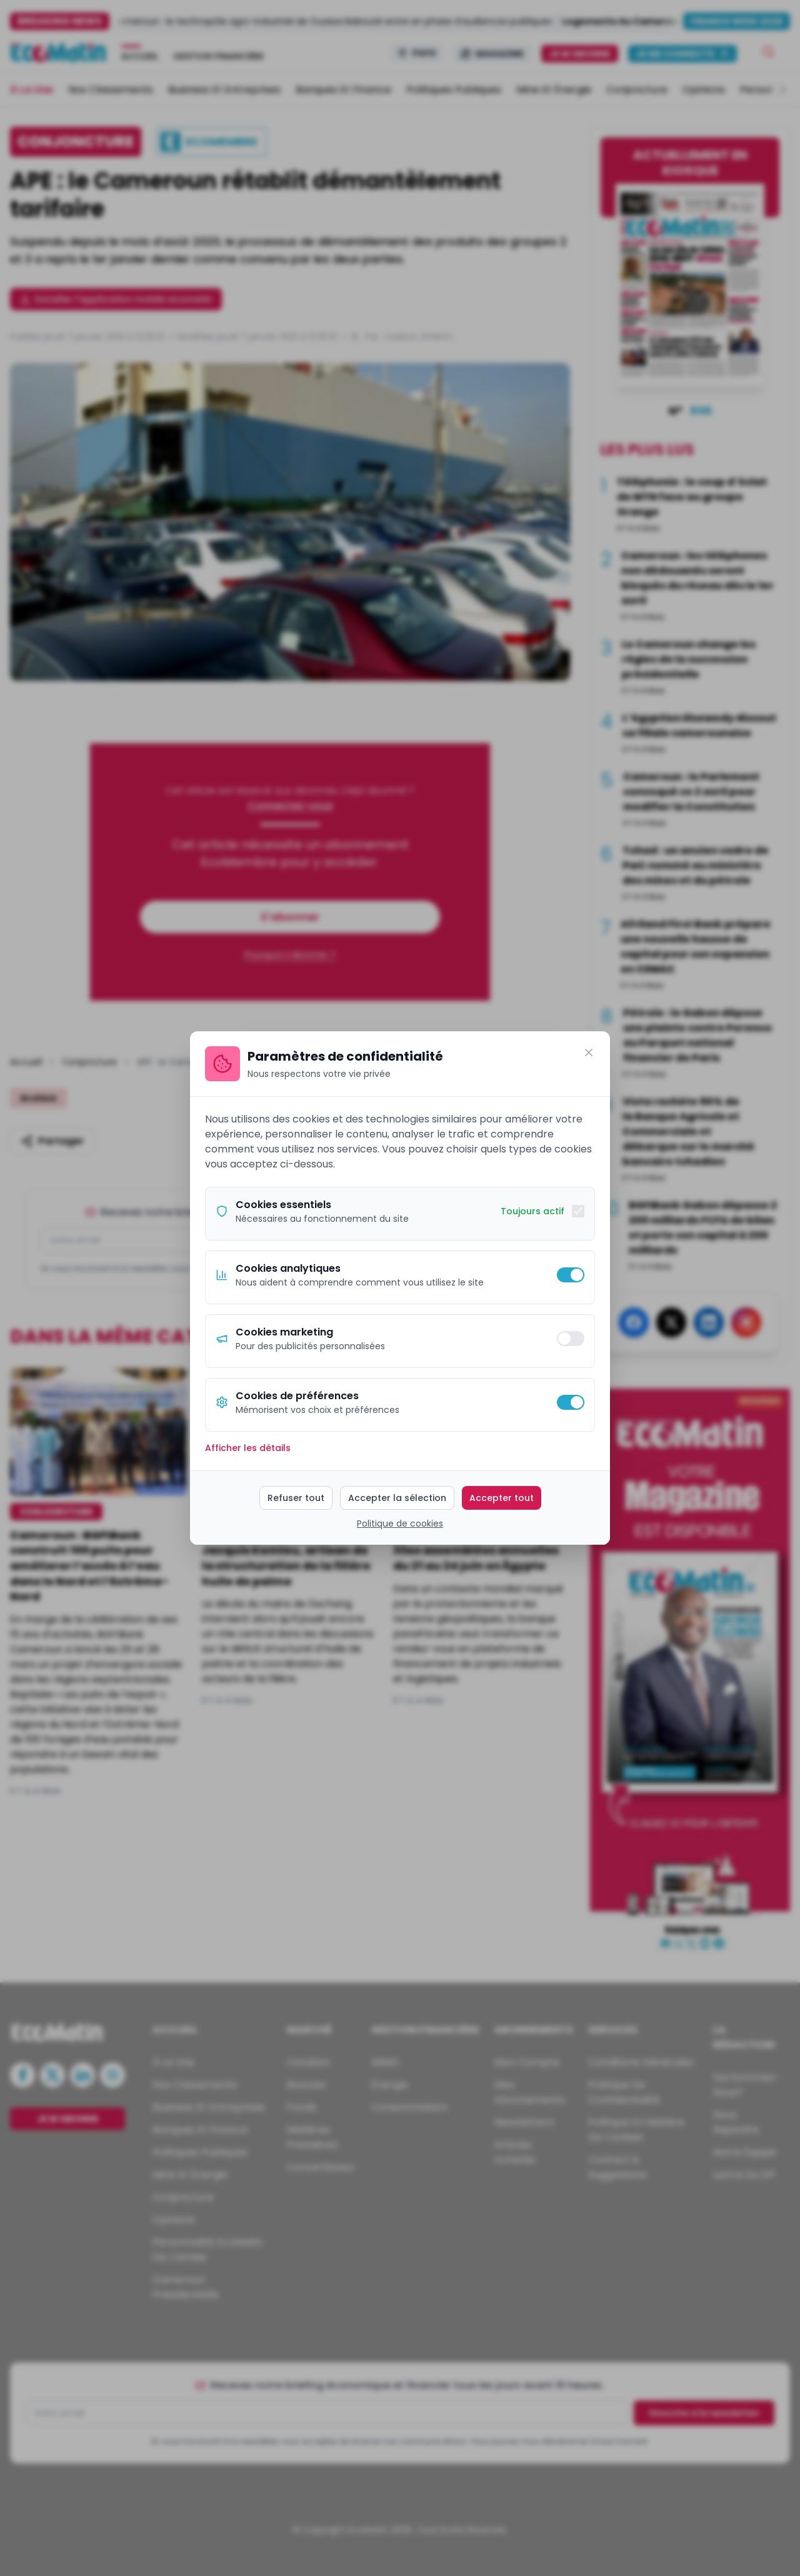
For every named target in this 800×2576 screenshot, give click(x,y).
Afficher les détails (248, 1448)
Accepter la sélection (397, 1498)
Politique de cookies (400, 1523)
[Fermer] (589, 1052)
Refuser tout (296, 1498)
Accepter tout (501, 1498)
